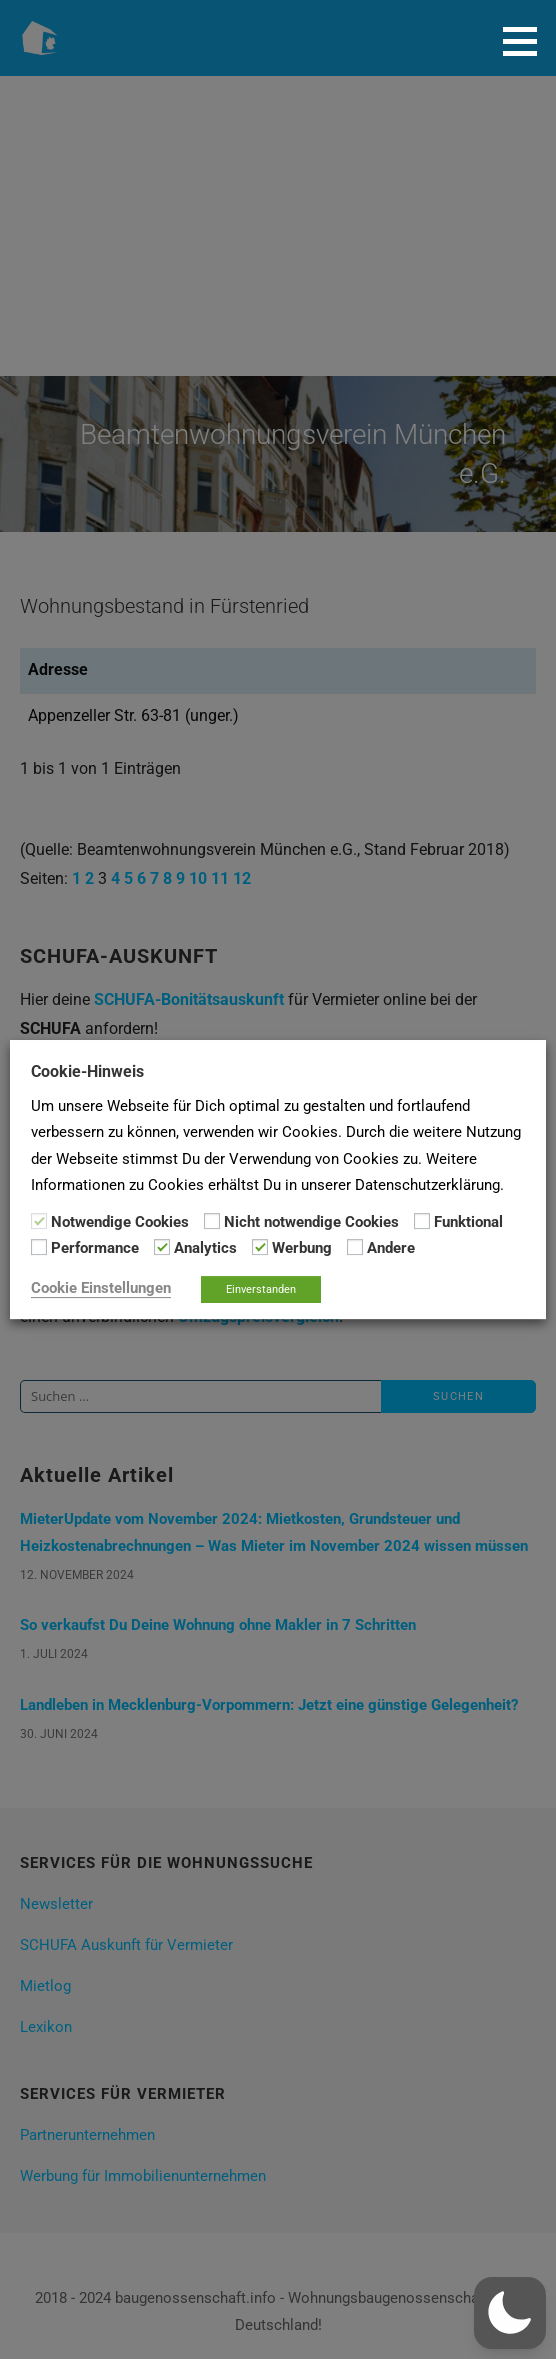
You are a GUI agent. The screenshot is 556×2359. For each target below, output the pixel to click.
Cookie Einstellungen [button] (101, 1288)
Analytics (205, 1248)
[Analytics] (162, 1247)
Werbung (302, 1248)
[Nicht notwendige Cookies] (212, 1221)
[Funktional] (422, 1221)
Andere (391, 1248)
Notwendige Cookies (120, 1222)
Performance (95, 1248)
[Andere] (355, 1247)
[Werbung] (260, 1247)
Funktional (468, 1222)
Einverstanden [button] (261, 1289)
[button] (527, 41)
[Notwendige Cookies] (39, 1221)
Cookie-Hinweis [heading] (87, 1071)
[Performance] (39, 1247)
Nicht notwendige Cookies (311, 1222)
